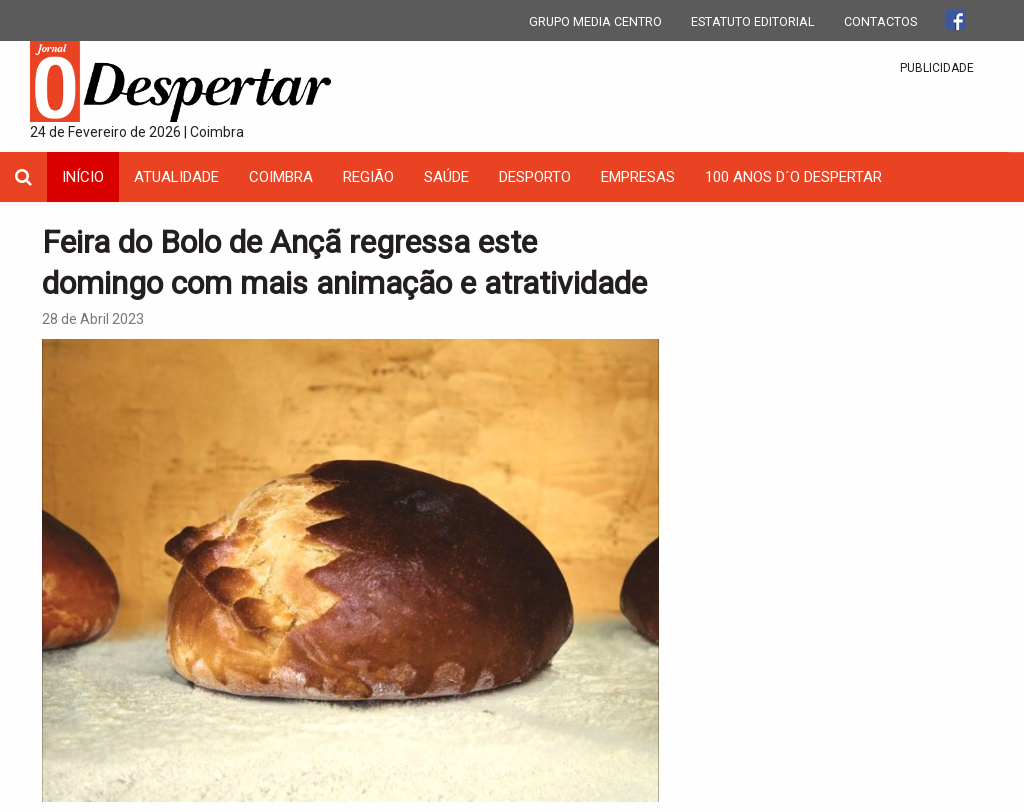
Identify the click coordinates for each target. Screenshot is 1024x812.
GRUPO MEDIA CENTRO (595, 21)
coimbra (281, 177)
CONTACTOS (880, 21)
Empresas (638, 177)
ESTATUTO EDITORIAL (753, 21)
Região (368, 177)
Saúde (446, 177)
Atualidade (176, 177)
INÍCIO (83, 177)
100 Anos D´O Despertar (793, 177)
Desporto (535, 177)
